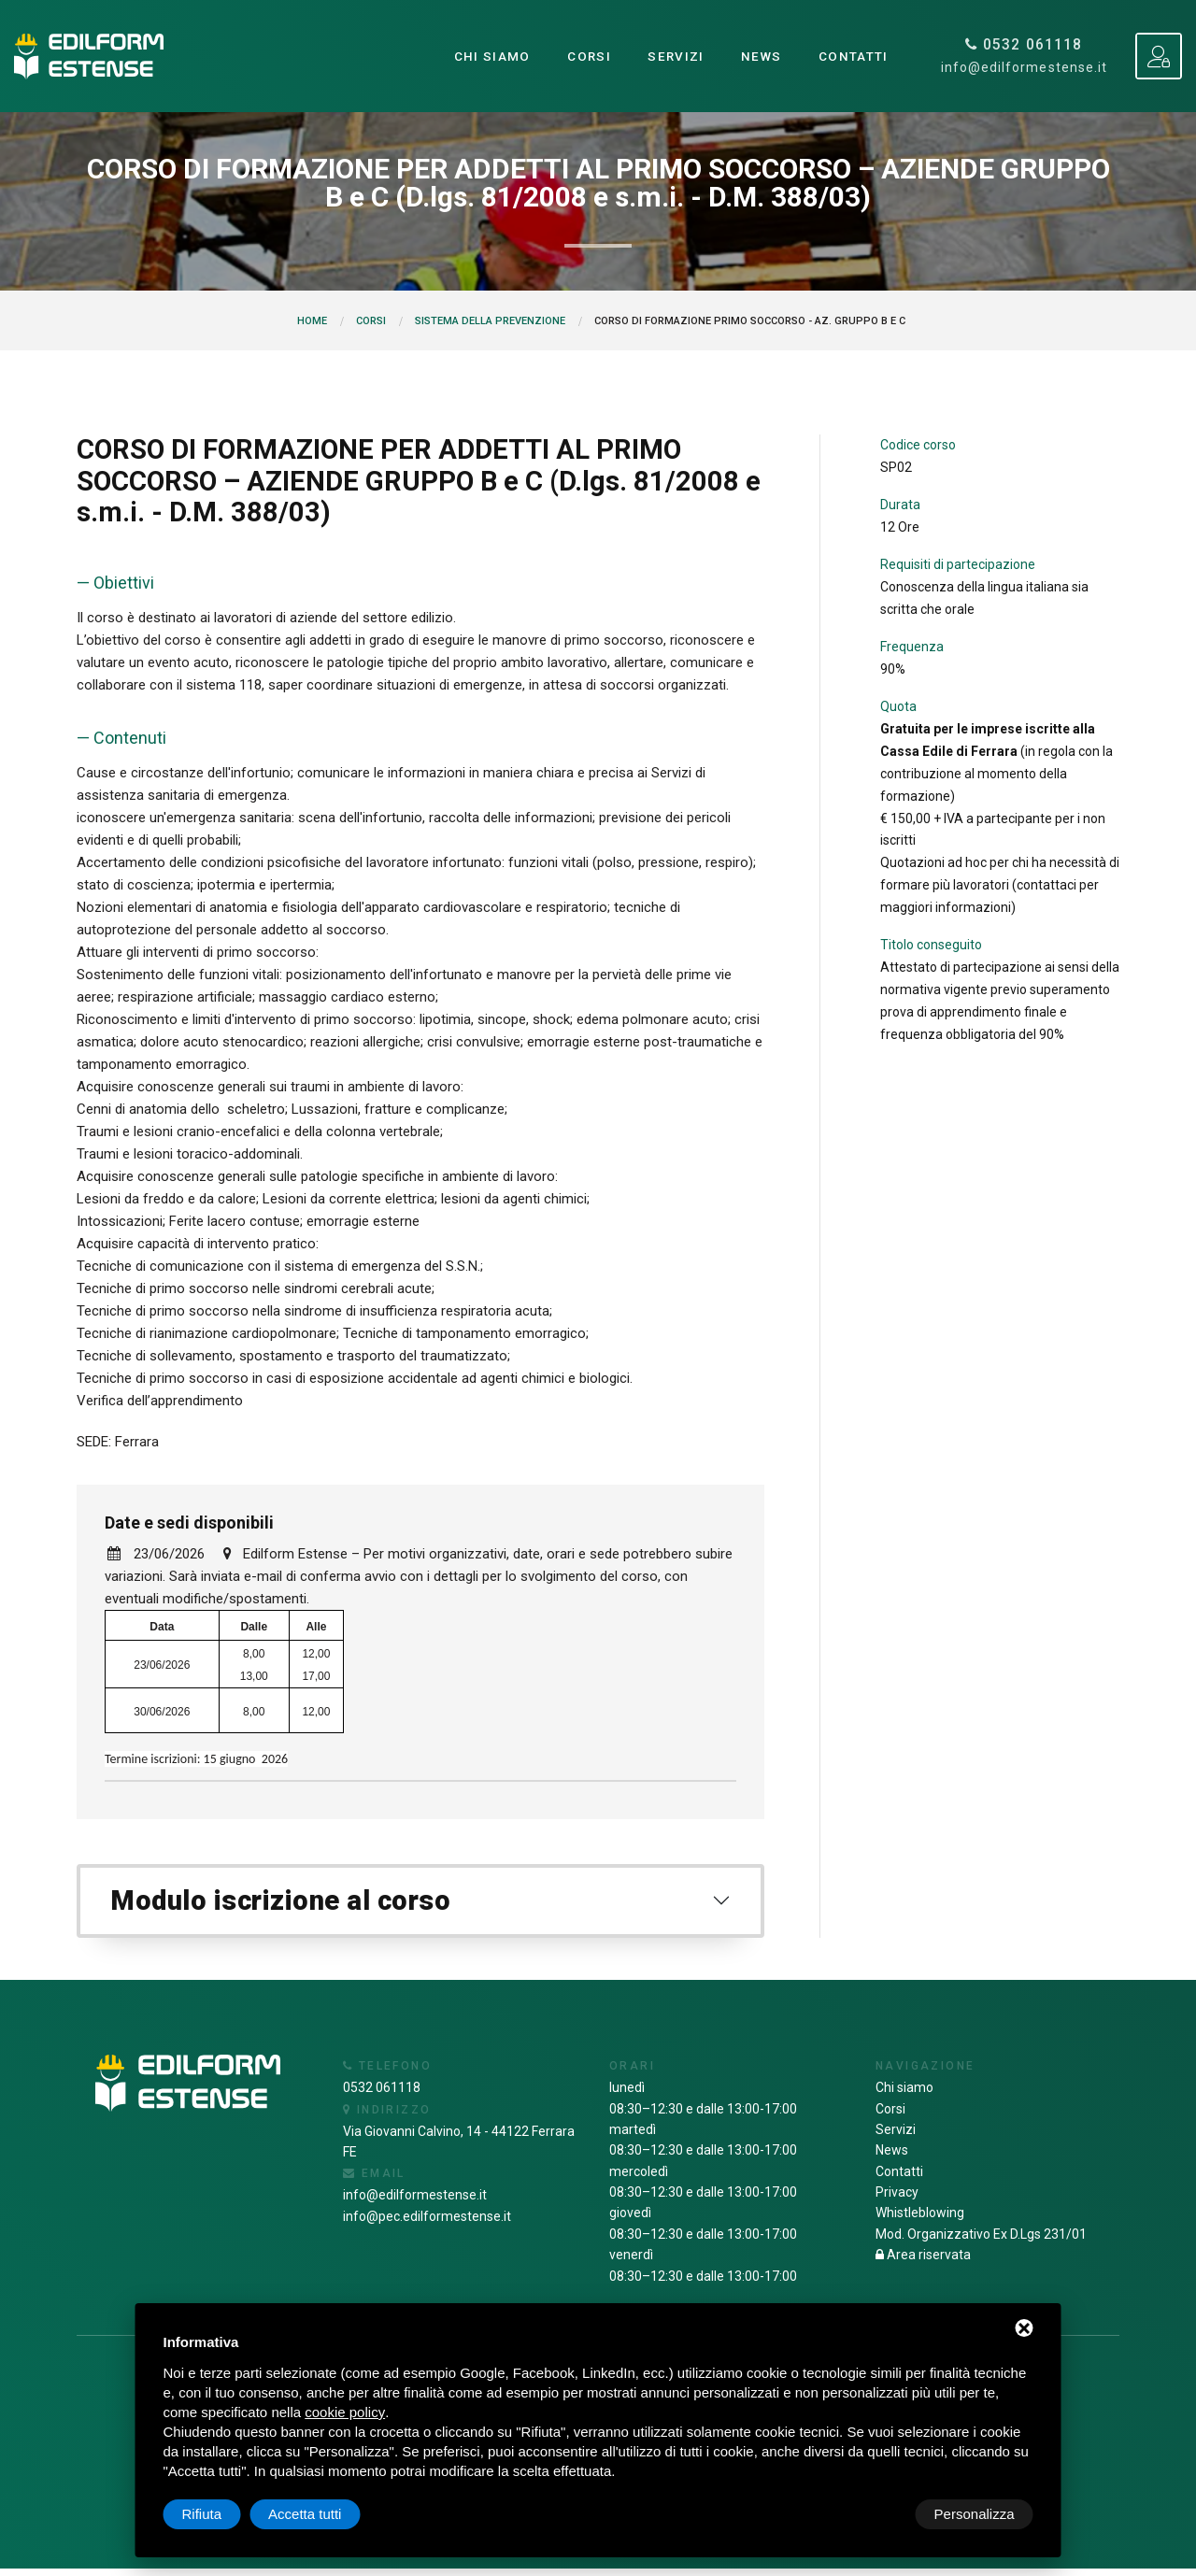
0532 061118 (1024, 45)
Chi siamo (488, 56)
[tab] (420, 1904)
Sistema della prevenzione (490, 321)
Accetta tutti (977, 2514)
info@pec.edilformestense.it (427, 2222)
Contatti (853, 56)
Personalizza (222, 2514)
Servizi (674, 56)
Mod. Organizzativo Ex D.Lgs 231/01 (981, 2240)
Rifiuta (875, 2514)
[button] (420, 1904)
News (760, 56)
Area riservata (923, 2262)
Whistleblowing (920, 2220)
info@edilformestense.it (1024, 68)
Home (312, 321)
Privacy (897, 2199)
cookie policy (345, 2412)
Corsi (585, 56)
